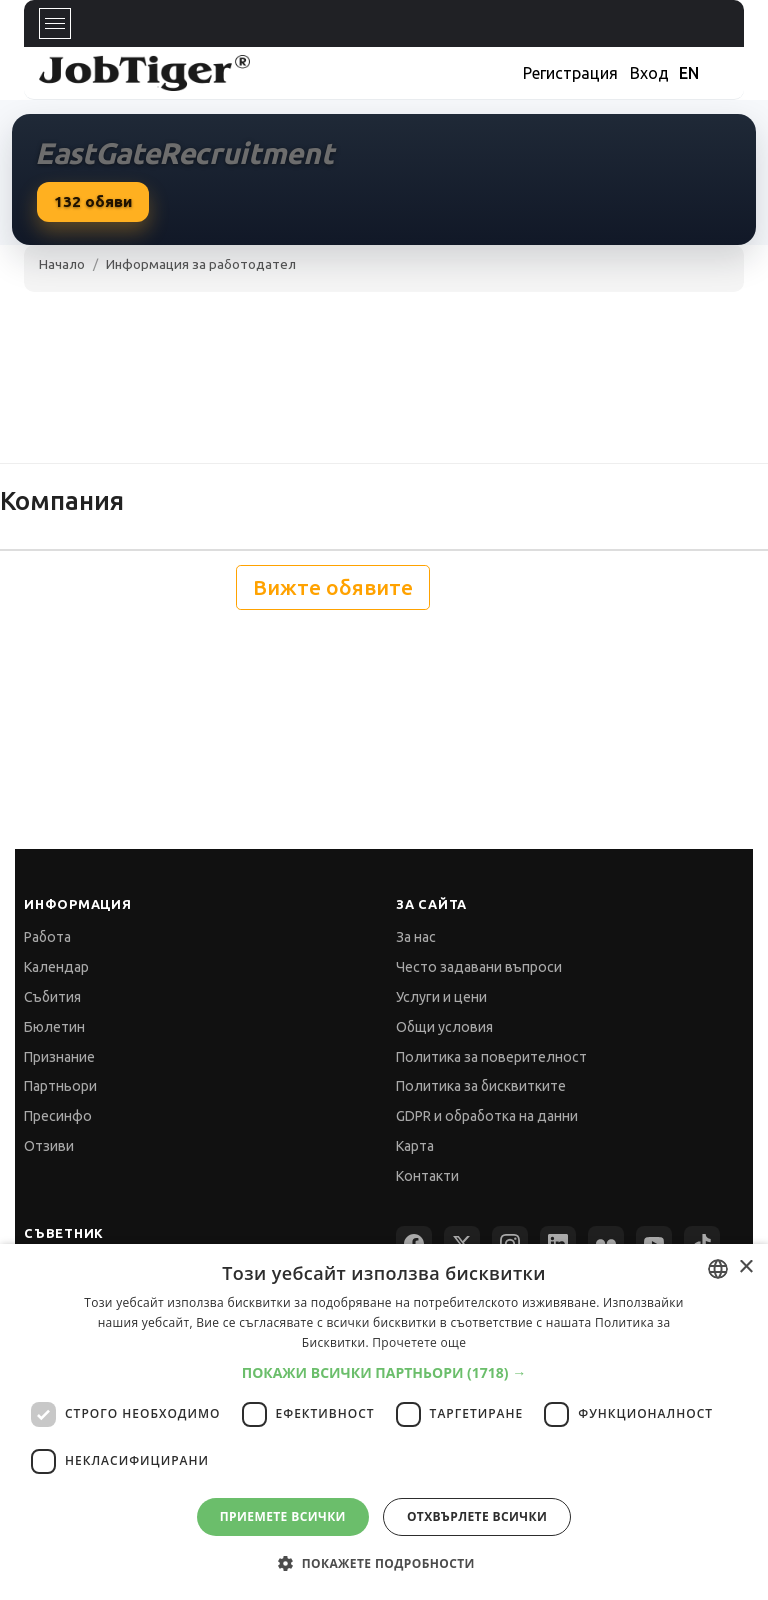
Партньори (60, 1086)
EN (689, 73)
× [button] (745, 1267)
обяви (93, 202)
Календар (56, 967)
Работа (47, 937)
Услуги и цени (441, 997)
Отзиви (49, 1146)
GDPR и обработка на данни (487, 1116)
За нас (416, 937)
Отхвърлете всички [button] (477, 1516)
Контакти (427, 1176)
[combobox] (718, 1269)
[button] (384, 1372)
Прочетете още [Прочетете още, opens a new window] (419, 1342)
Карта (415, 1146)
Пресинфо (58, 1116)
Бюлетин (54, 1027)
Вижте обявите (333, 587)
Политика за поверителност (491, 1057)
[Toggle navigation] (55, 23)
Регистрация (570, 73)
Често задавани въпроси (479, 967)
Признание (59, 1057)
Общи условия (444, 1027)
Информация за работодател (201, 264)
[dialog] (384, 1422)
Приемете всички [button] (283, 1516)
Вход (649, 73)
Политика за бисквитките (481, 1086)
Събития (52, 997)
